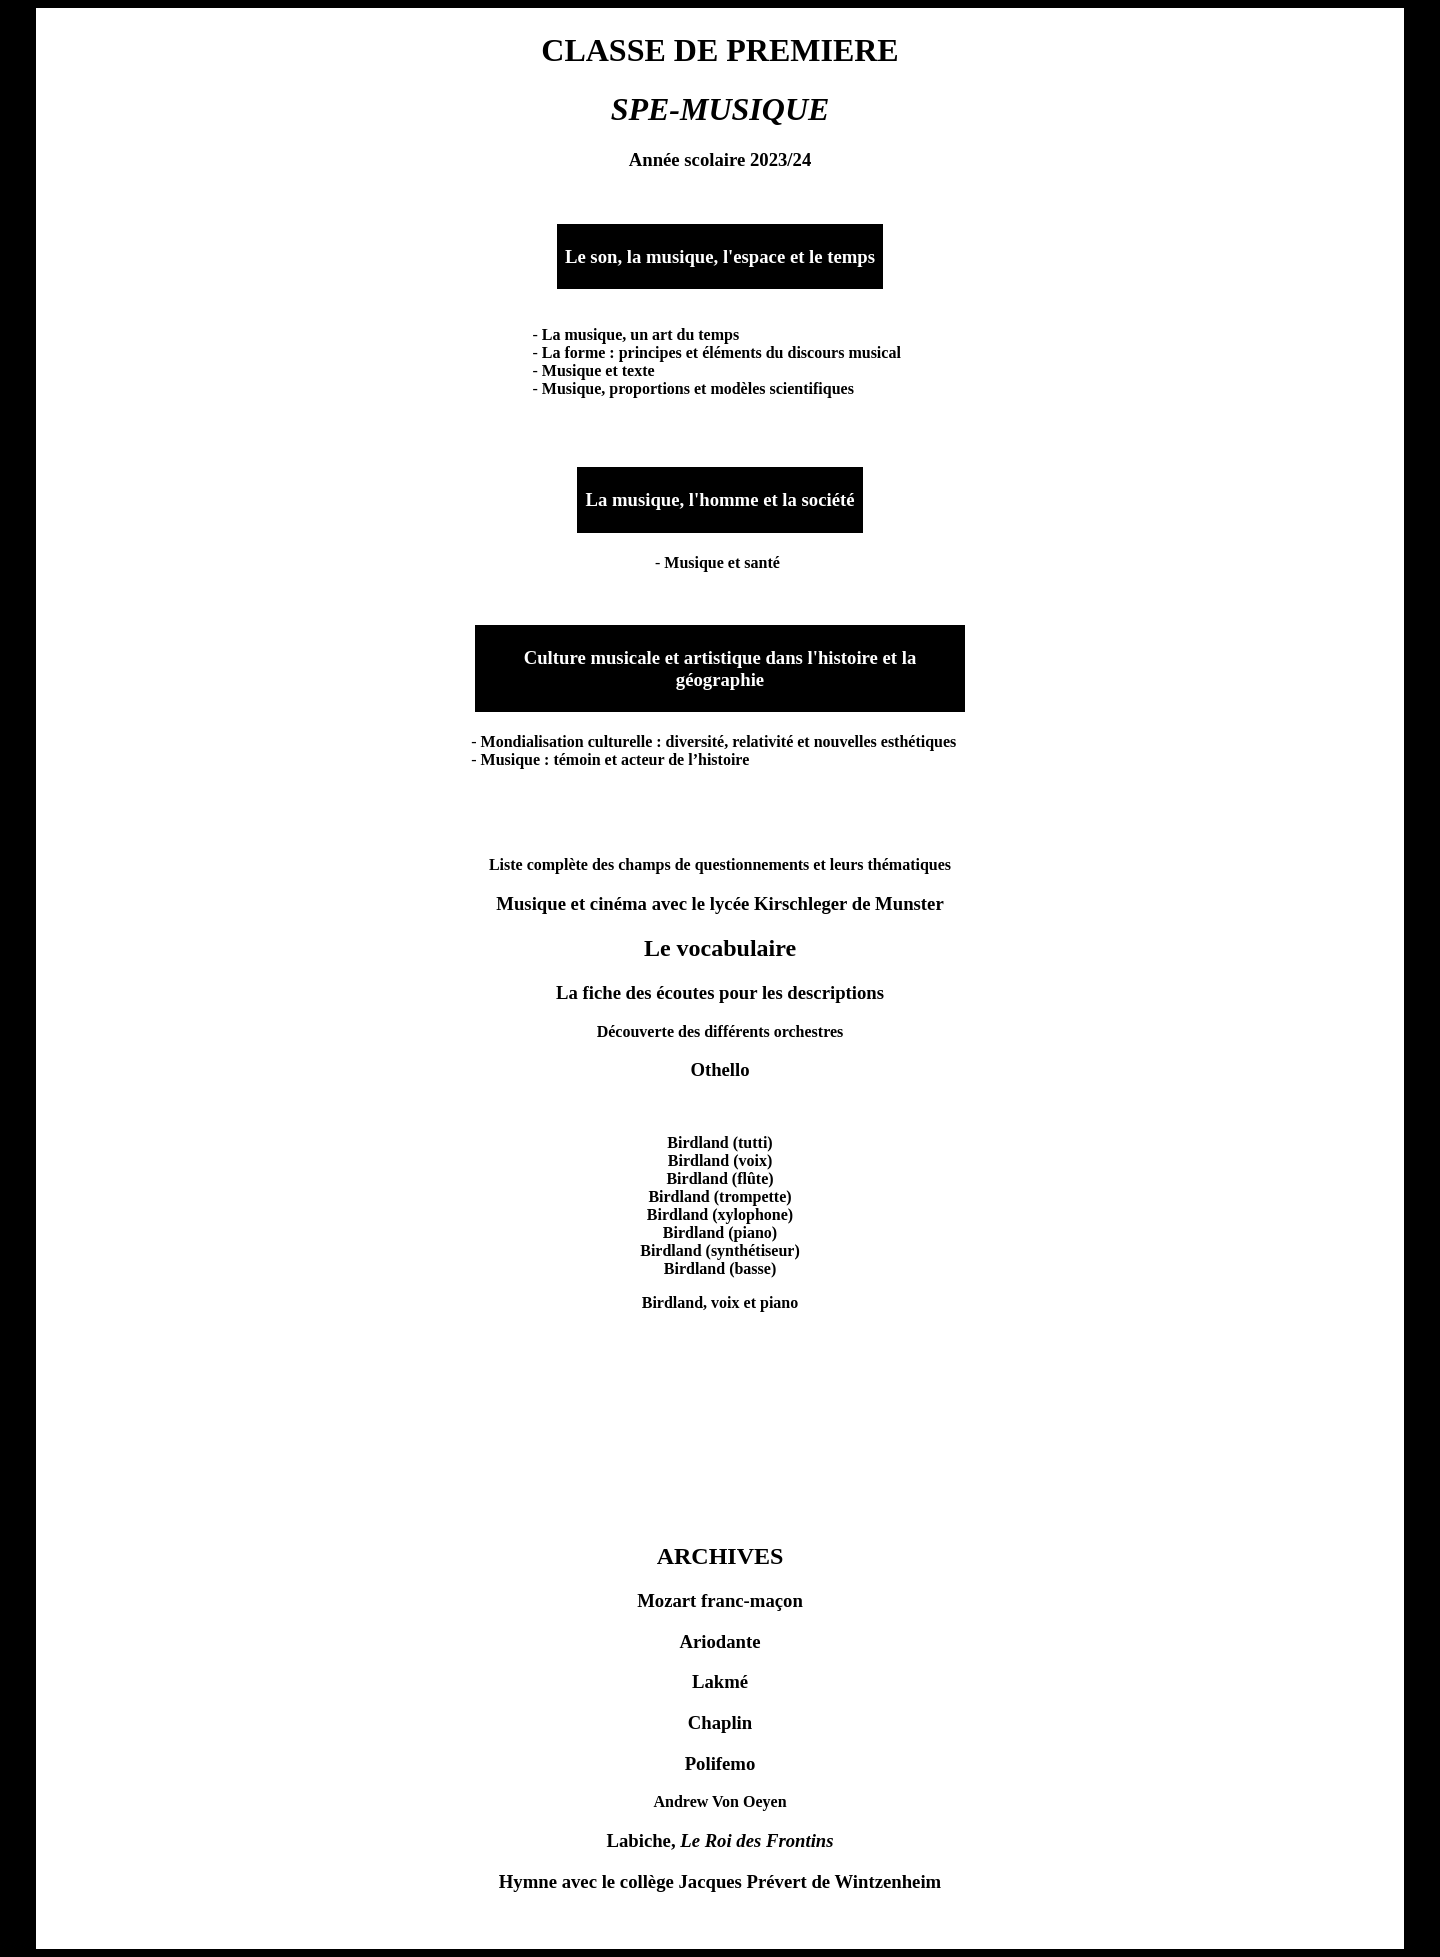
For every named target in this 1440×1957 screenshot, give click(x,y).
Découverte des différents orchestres (720, 1031)
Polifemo (720, 1763)
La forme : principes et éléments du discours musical (721, 352)
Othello (719, 1069)
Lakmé (720, 1681)
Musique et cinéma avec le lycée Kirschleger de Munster (719, 903)
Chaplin (720, 1722)
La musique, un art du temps (640, 334)
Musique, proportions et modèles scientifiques (698, 388)
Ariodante (719, 1641)
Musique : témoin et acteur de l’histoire (615, 759)
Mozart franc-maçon (720, 1600)
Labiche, (719, 1840)
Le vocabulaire (720, 948)
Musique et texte (598, 370)
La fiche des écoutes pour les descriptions (720, 992)
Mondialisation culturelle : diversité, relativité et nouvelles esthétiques (719, 741)
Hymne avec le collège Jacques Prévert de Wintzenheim (720, 1881)
